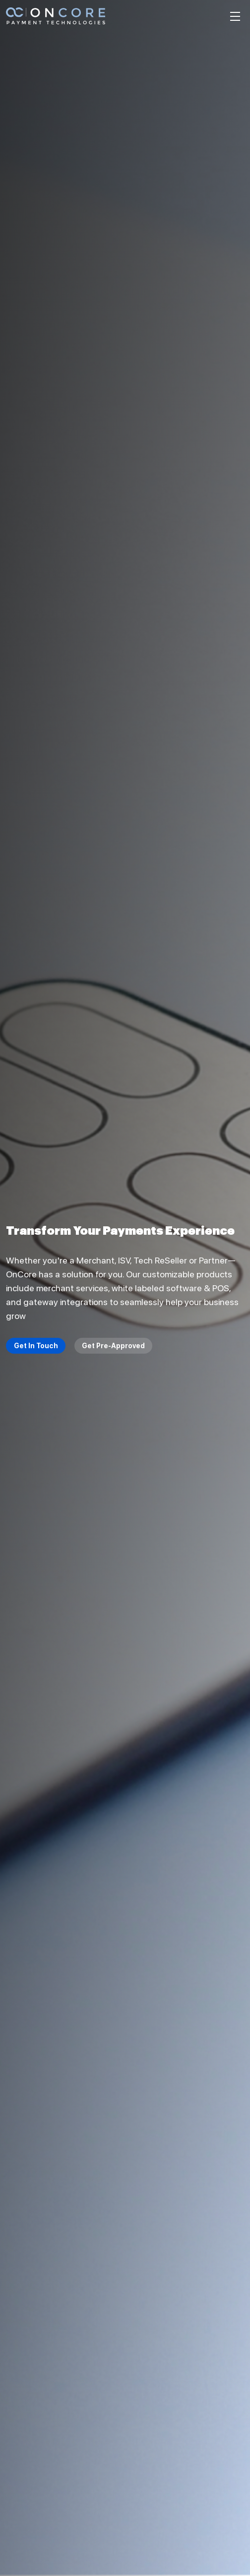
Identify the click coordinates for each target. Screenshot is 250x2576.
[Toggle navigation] (235, 16)
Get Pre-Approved (113, 1346)
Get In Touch (36, 1346)
